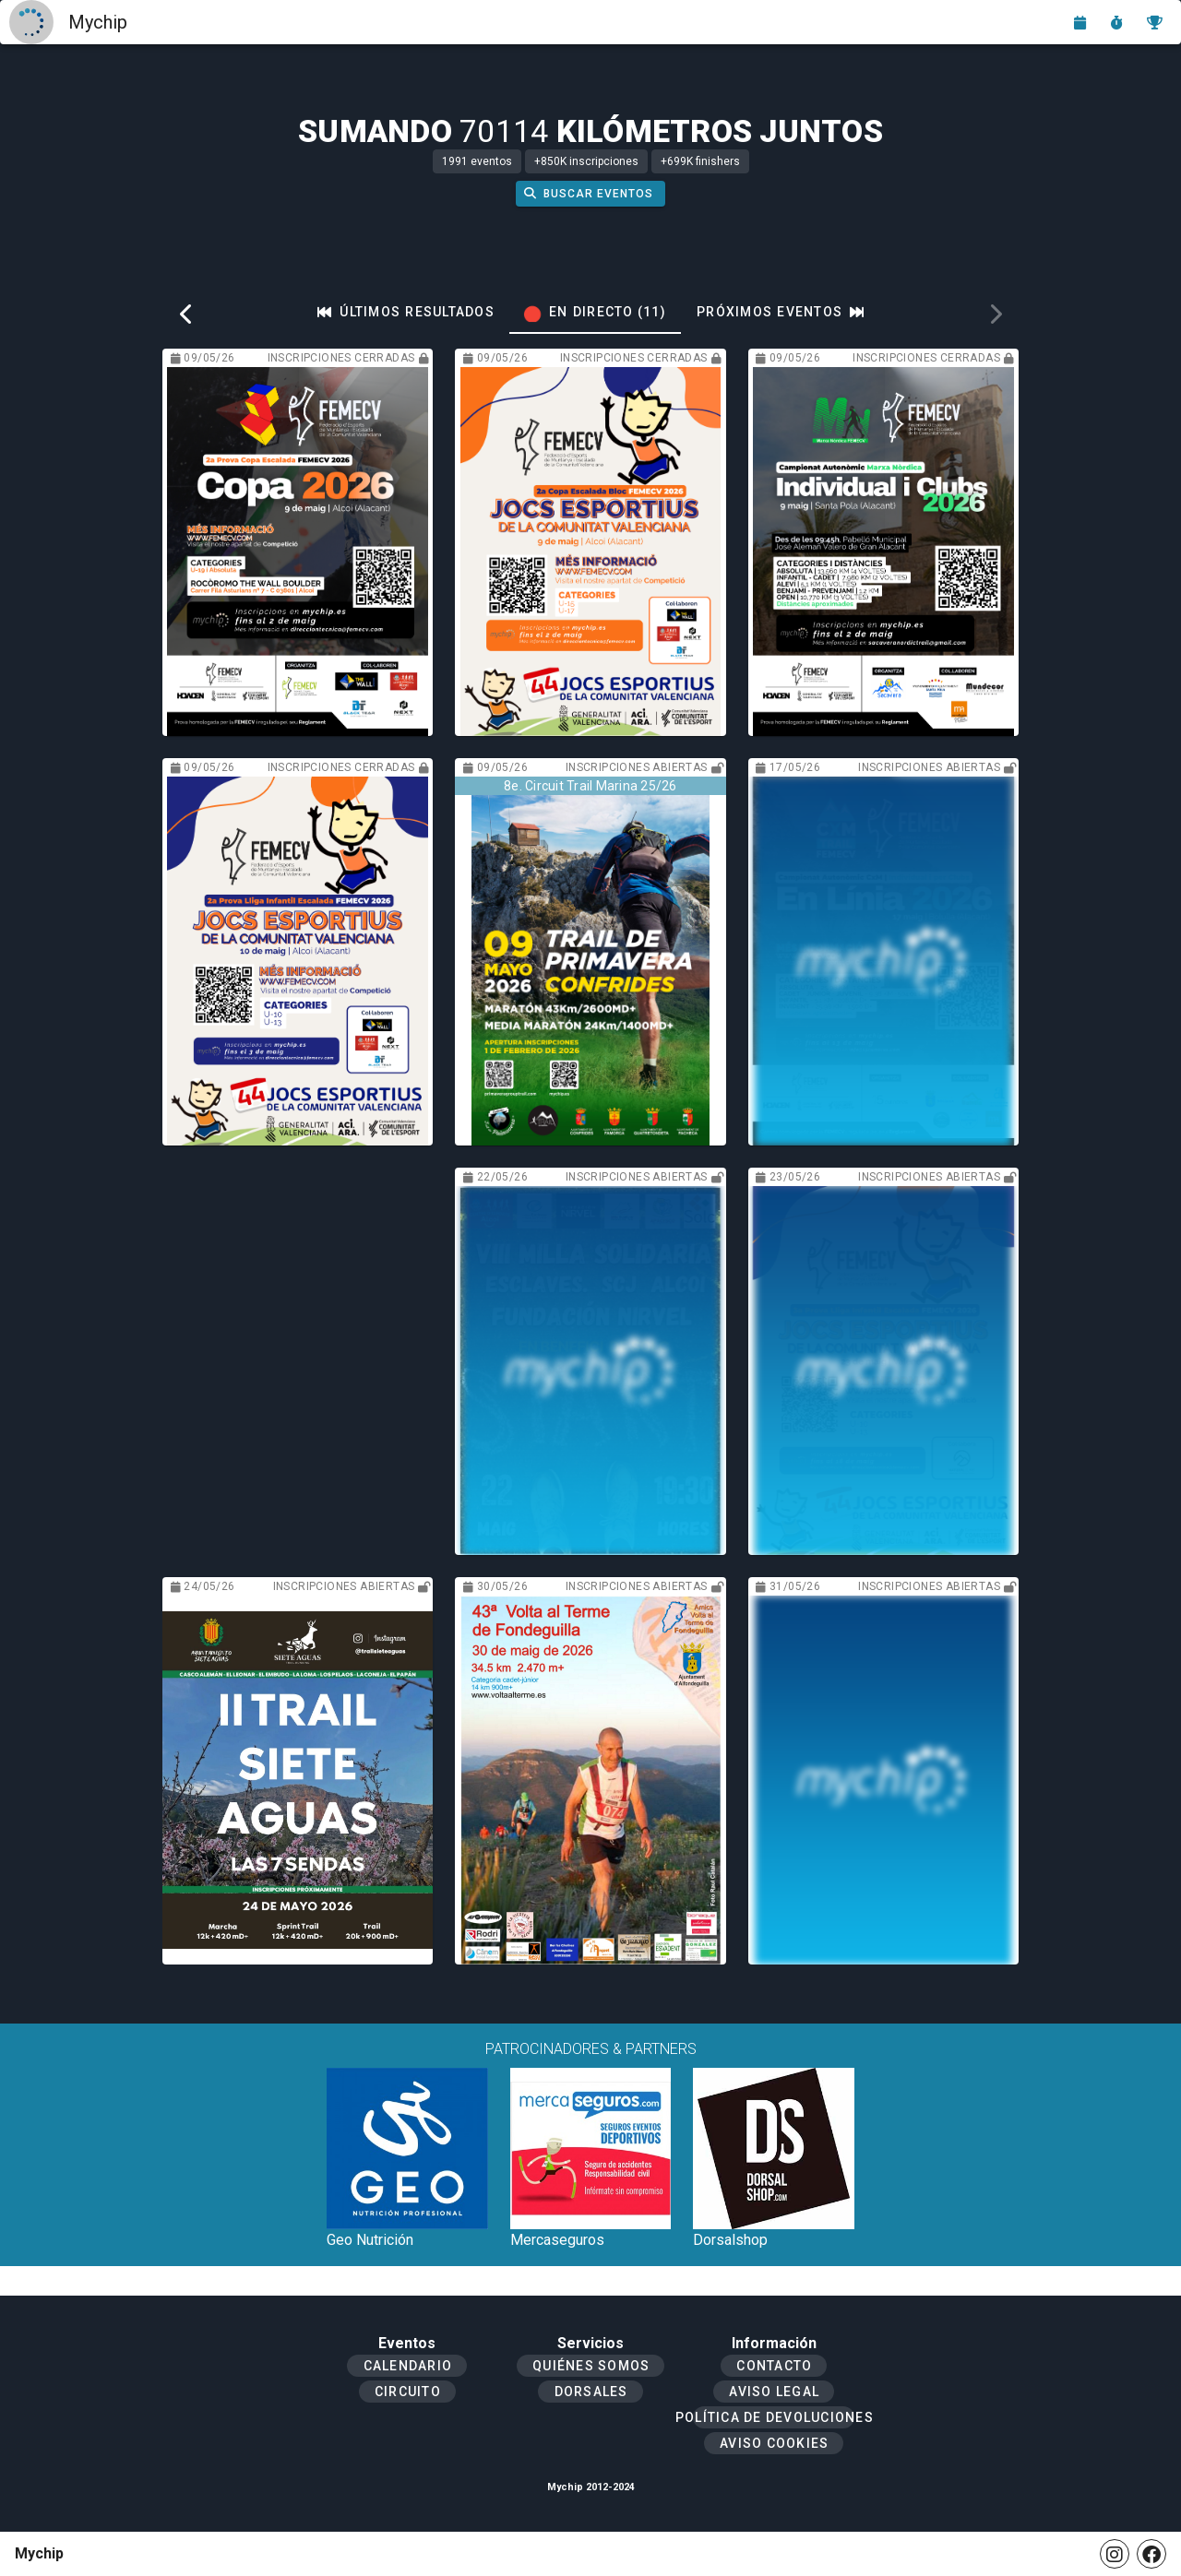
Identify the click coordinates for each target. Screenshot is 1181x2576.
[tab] (406, 312)
